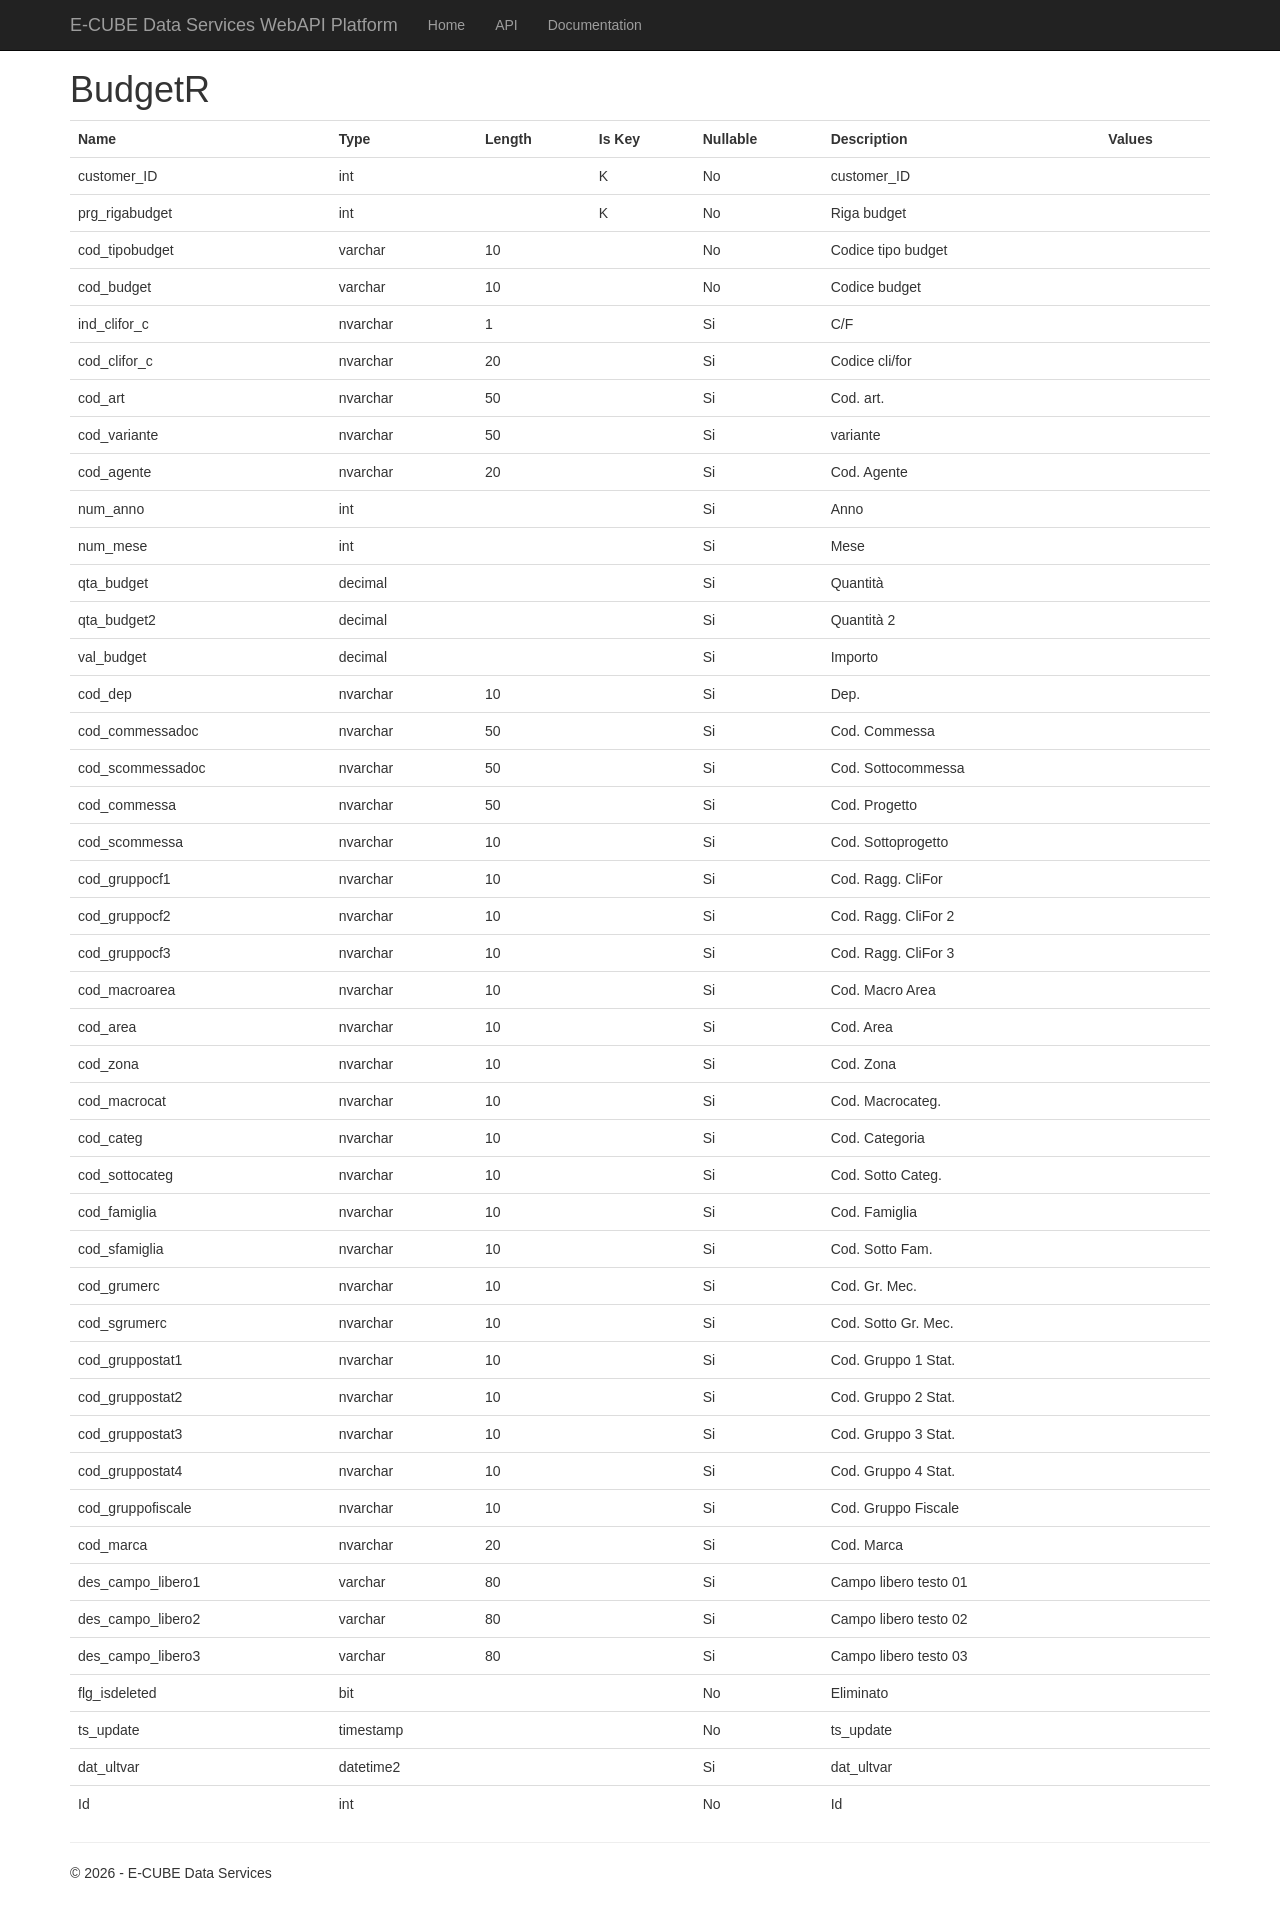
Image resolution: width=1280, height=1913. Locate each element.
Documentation (595, 25)
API (506, 25)
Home (446, 25)
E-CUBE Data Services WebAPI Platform (234, 25)
